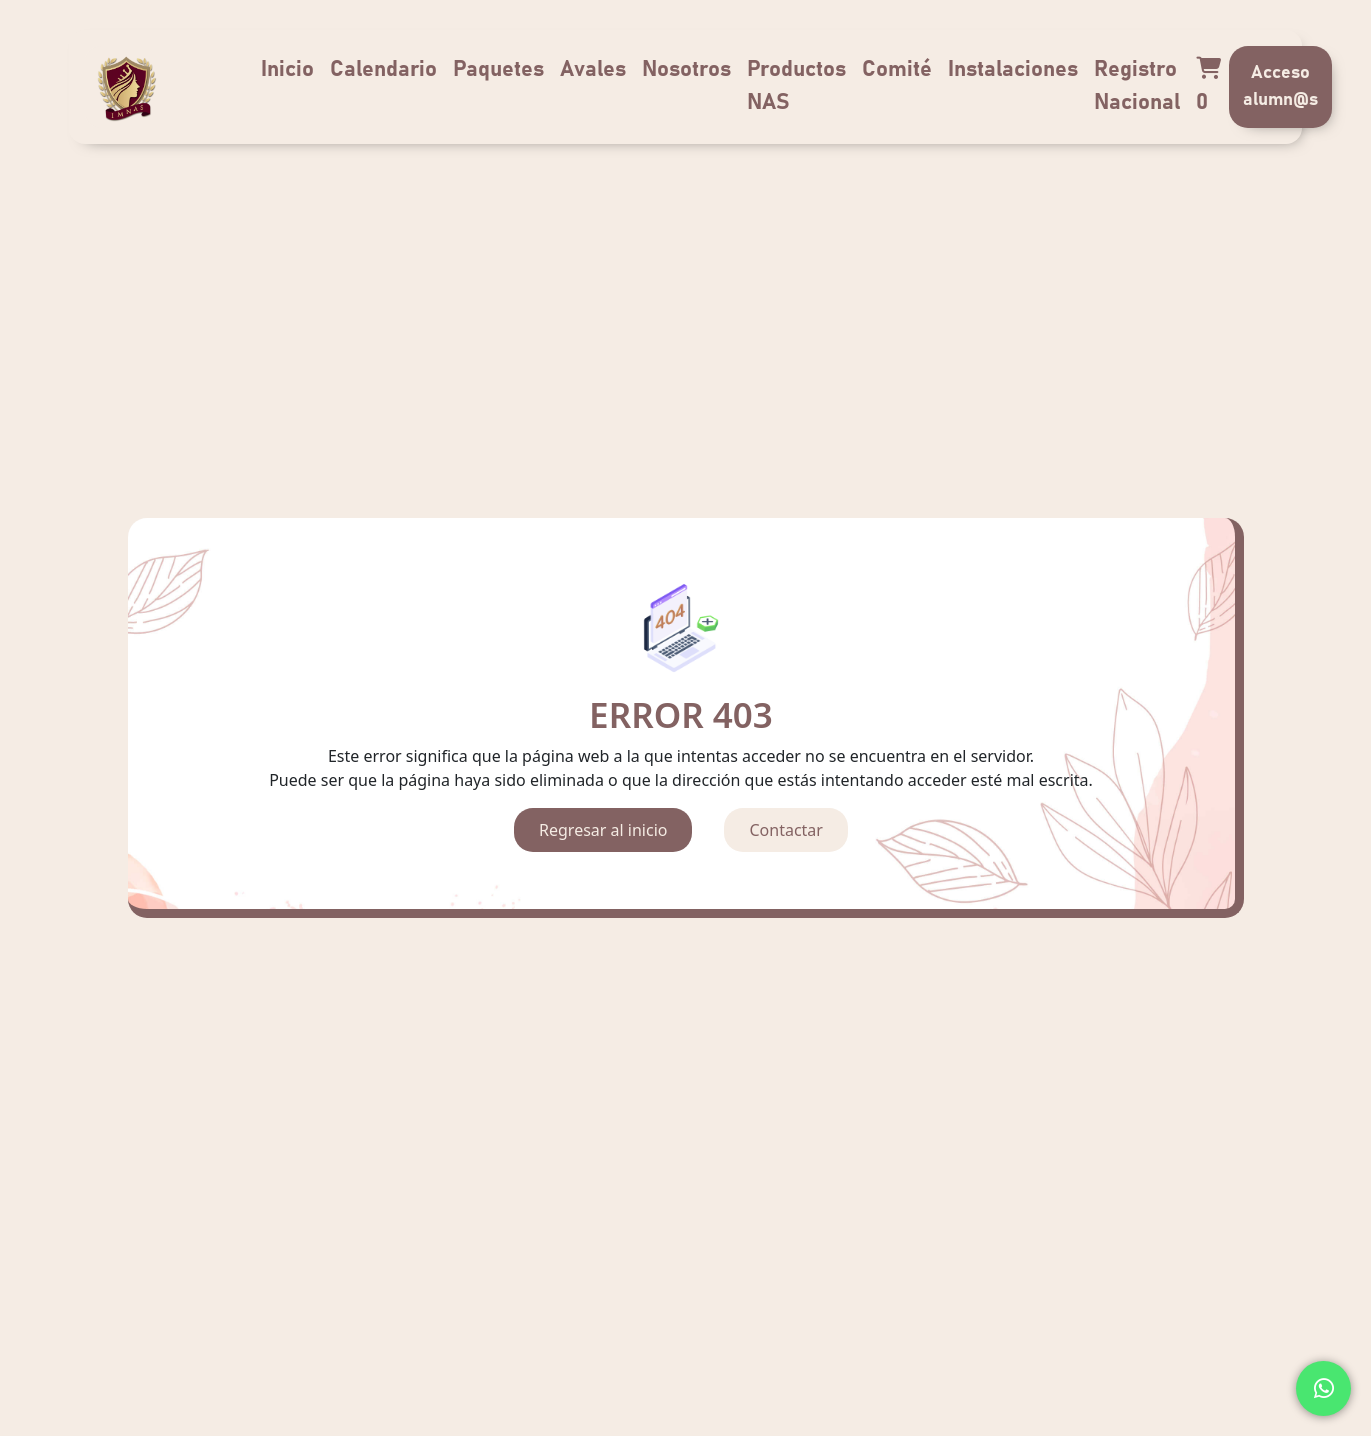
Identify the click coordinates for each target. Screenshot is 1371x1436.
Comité (897, 70)
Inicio (287, 70)
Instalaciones (1013, 70)
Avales (593, 70)
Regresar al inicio (603, 830)
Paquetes (498, 70)
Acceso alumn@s (1280, 86)
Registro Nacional (1137, 86)
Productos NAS (796, 86)
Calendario (383, 70)
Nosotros (686, 70)
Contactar (785, 830)
